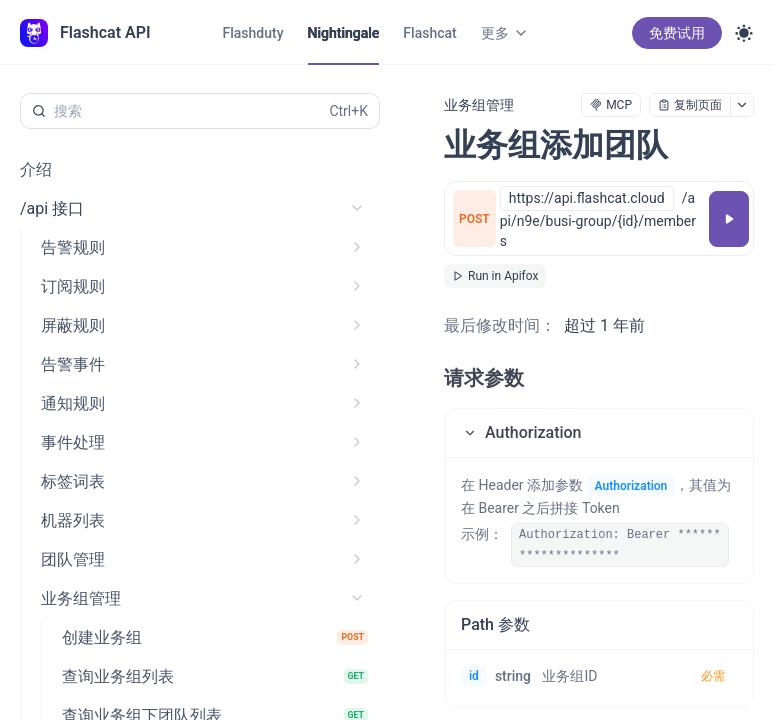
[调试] (729, 219)
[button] (599, 433)
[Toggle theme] (744, 33)
